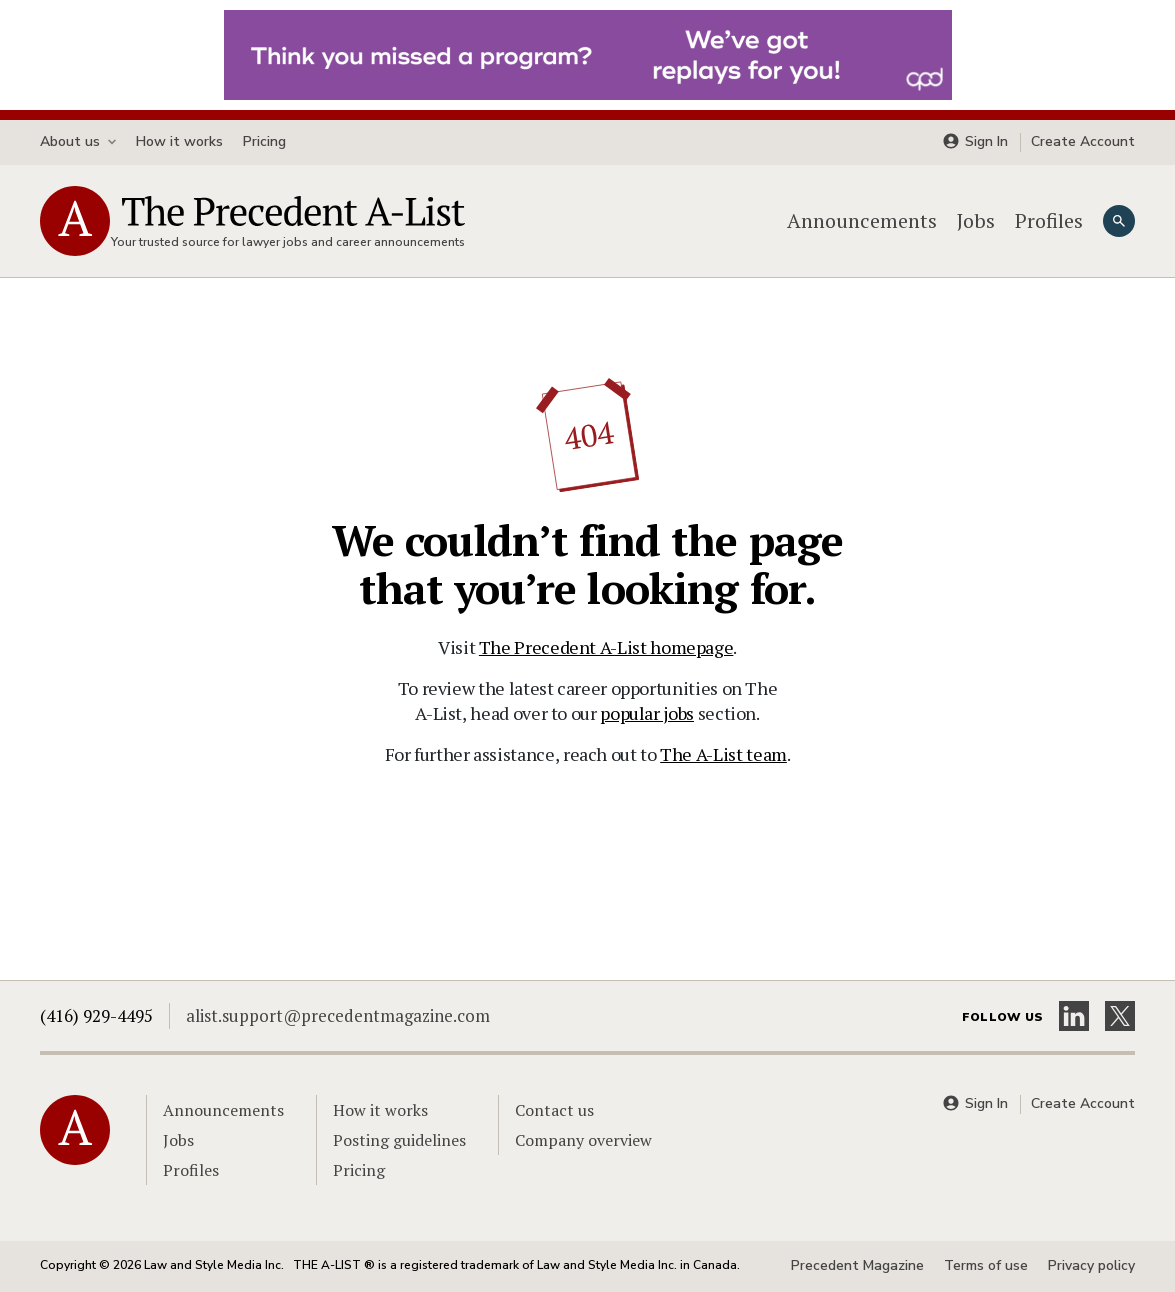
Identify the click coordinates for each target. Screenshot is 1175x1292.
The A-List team (723, 754)
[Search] (1119, 221)
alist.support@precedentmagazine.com (338, 1015)
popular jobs (647, 713)
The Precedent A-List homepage (606, 647)
